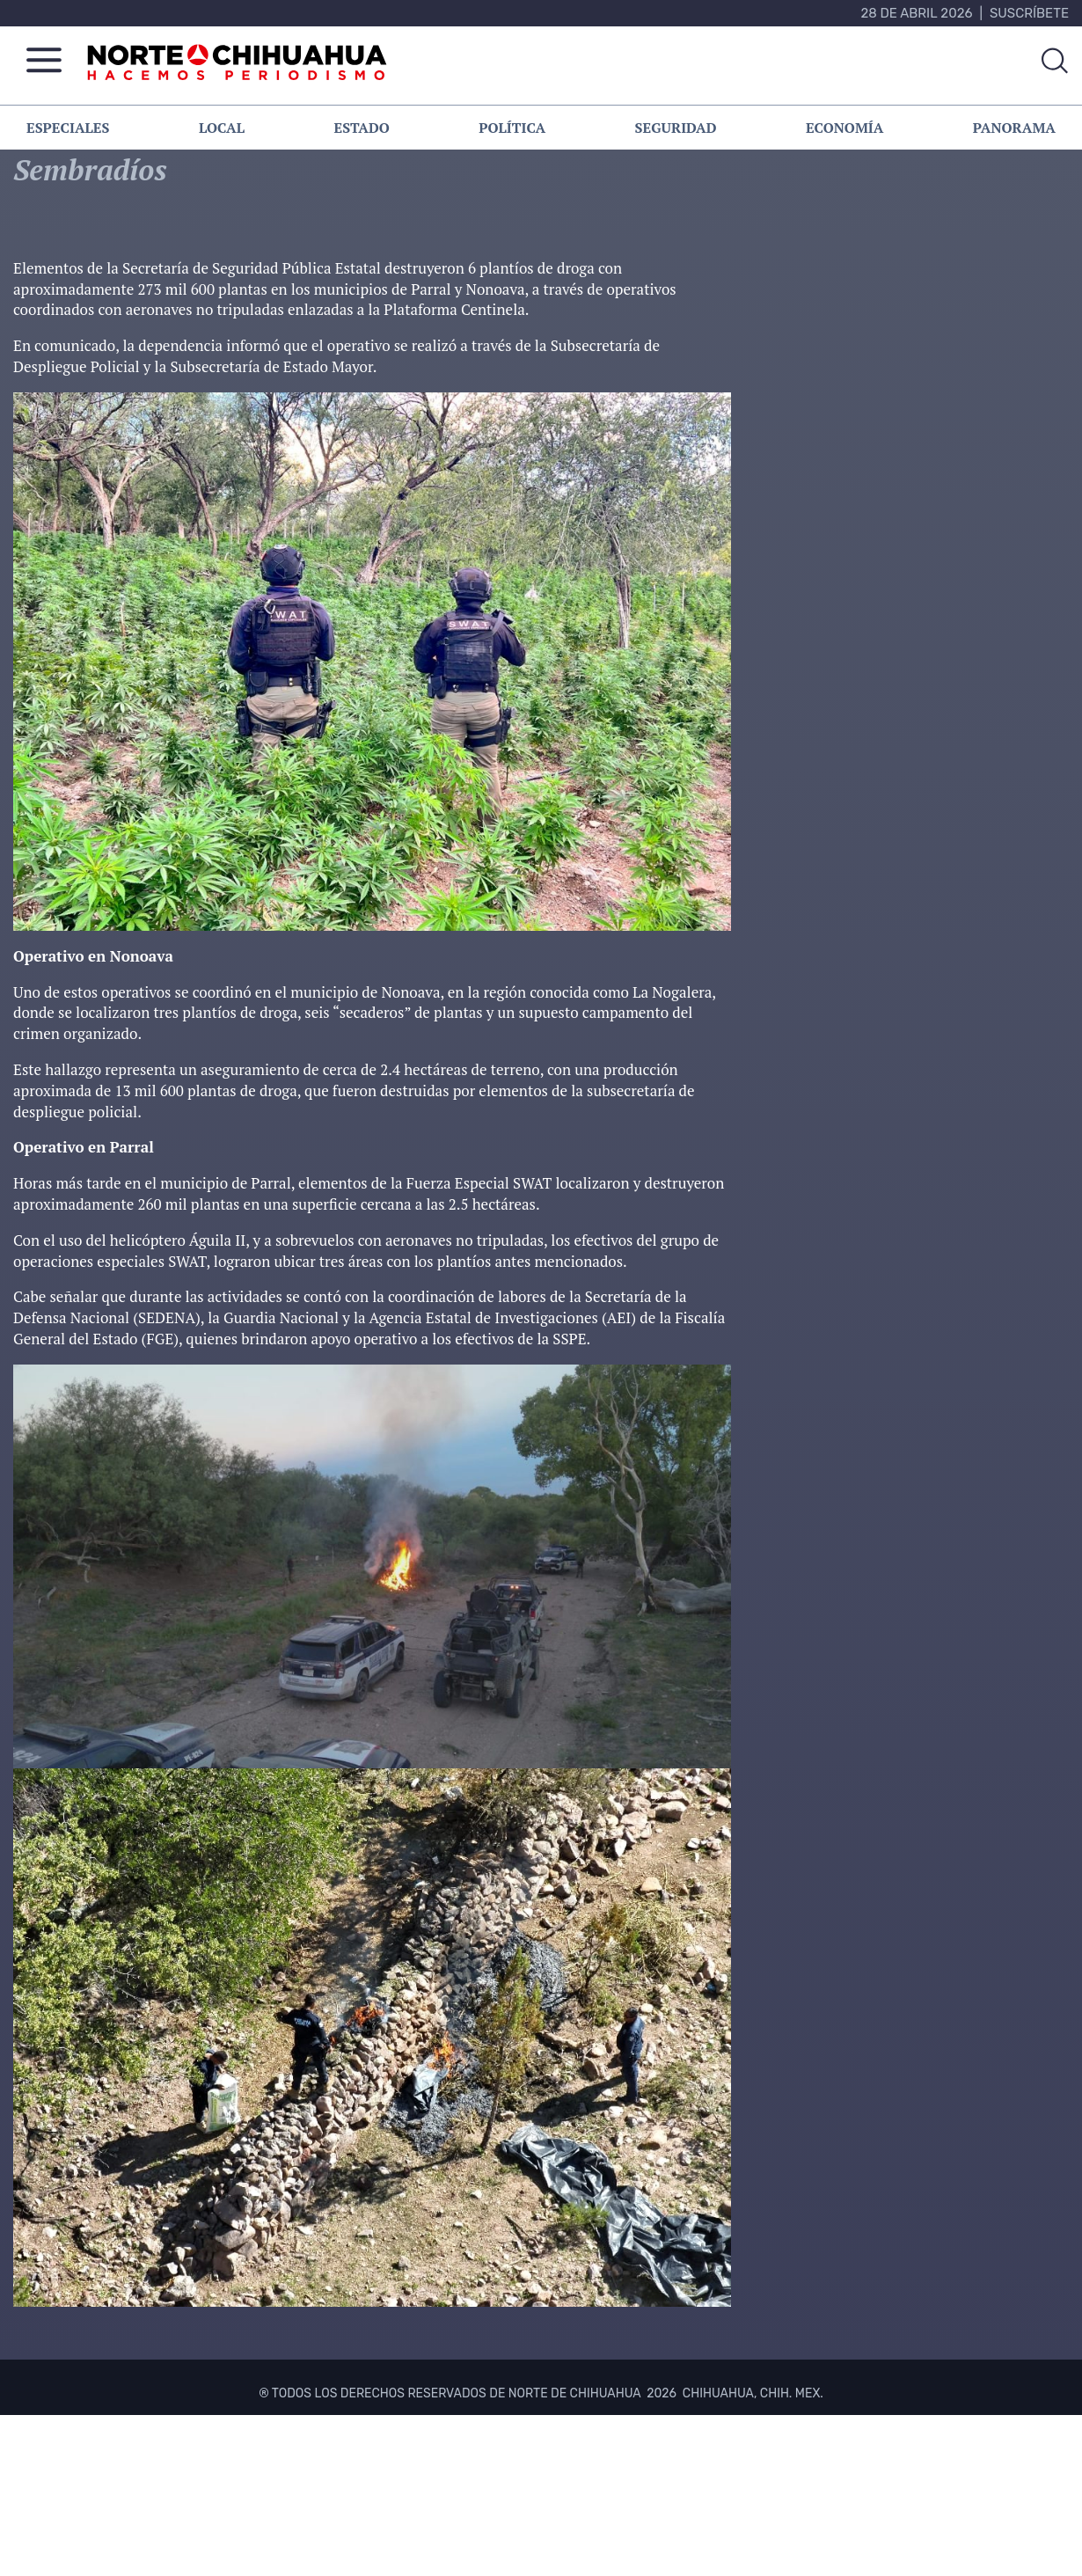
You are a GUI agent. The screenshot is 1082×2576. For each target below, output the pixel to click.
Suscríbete (1029, 13)
